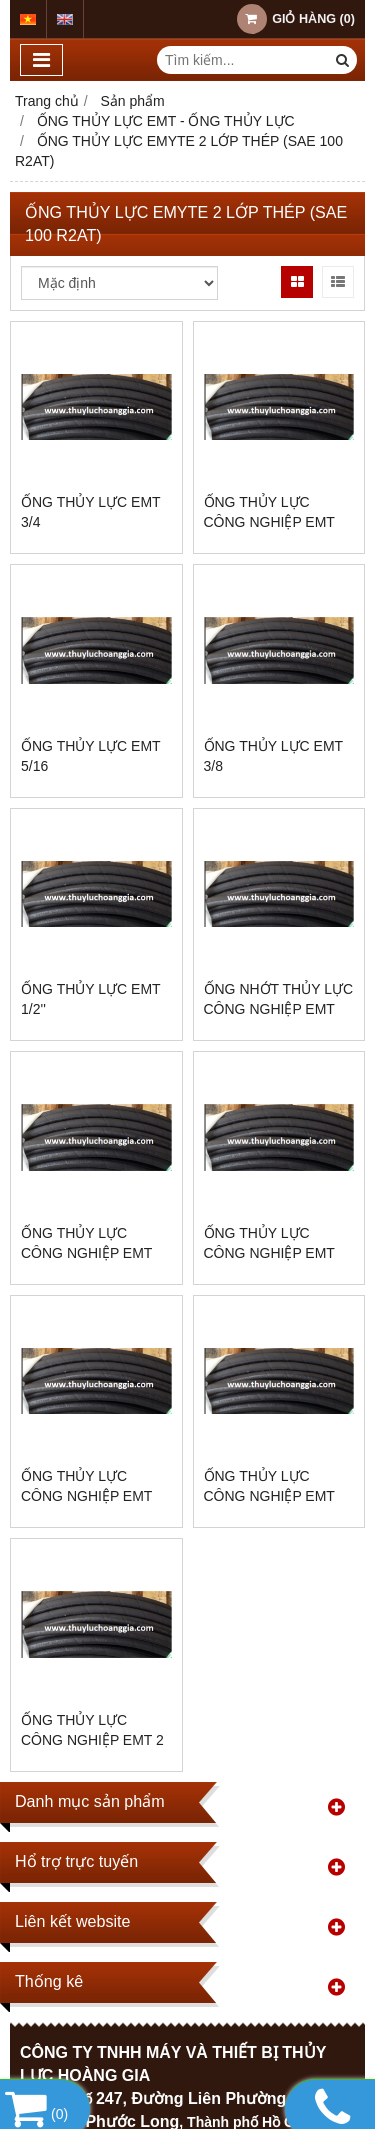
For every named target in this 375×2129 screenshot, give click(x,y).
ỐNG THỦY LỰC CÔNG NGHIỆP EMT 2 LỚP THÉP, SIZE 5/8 (92, 1740)
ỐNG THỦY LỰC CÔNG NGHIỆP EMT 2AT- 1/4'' (269, 522)
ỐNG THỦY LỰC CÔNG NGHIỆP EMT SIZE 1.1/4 (86, 1496)
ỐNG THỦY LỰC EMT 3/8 (273, 756)
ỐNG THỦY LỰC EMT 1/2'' (90, 999)
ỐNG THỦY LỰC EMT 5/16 (90, 756)
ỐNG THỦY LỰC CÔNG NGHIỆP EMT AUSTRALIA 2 (86, 1253)
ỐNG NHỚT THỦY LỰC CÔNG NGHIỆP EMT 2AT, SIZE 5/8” (279, 1009)
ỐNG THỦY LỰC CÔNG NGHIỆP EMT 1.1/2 (269, 1253)
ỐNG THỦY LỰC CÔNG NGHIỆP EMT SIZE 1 (269, 1496)
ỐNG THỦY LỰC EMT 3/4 (90, 512)
